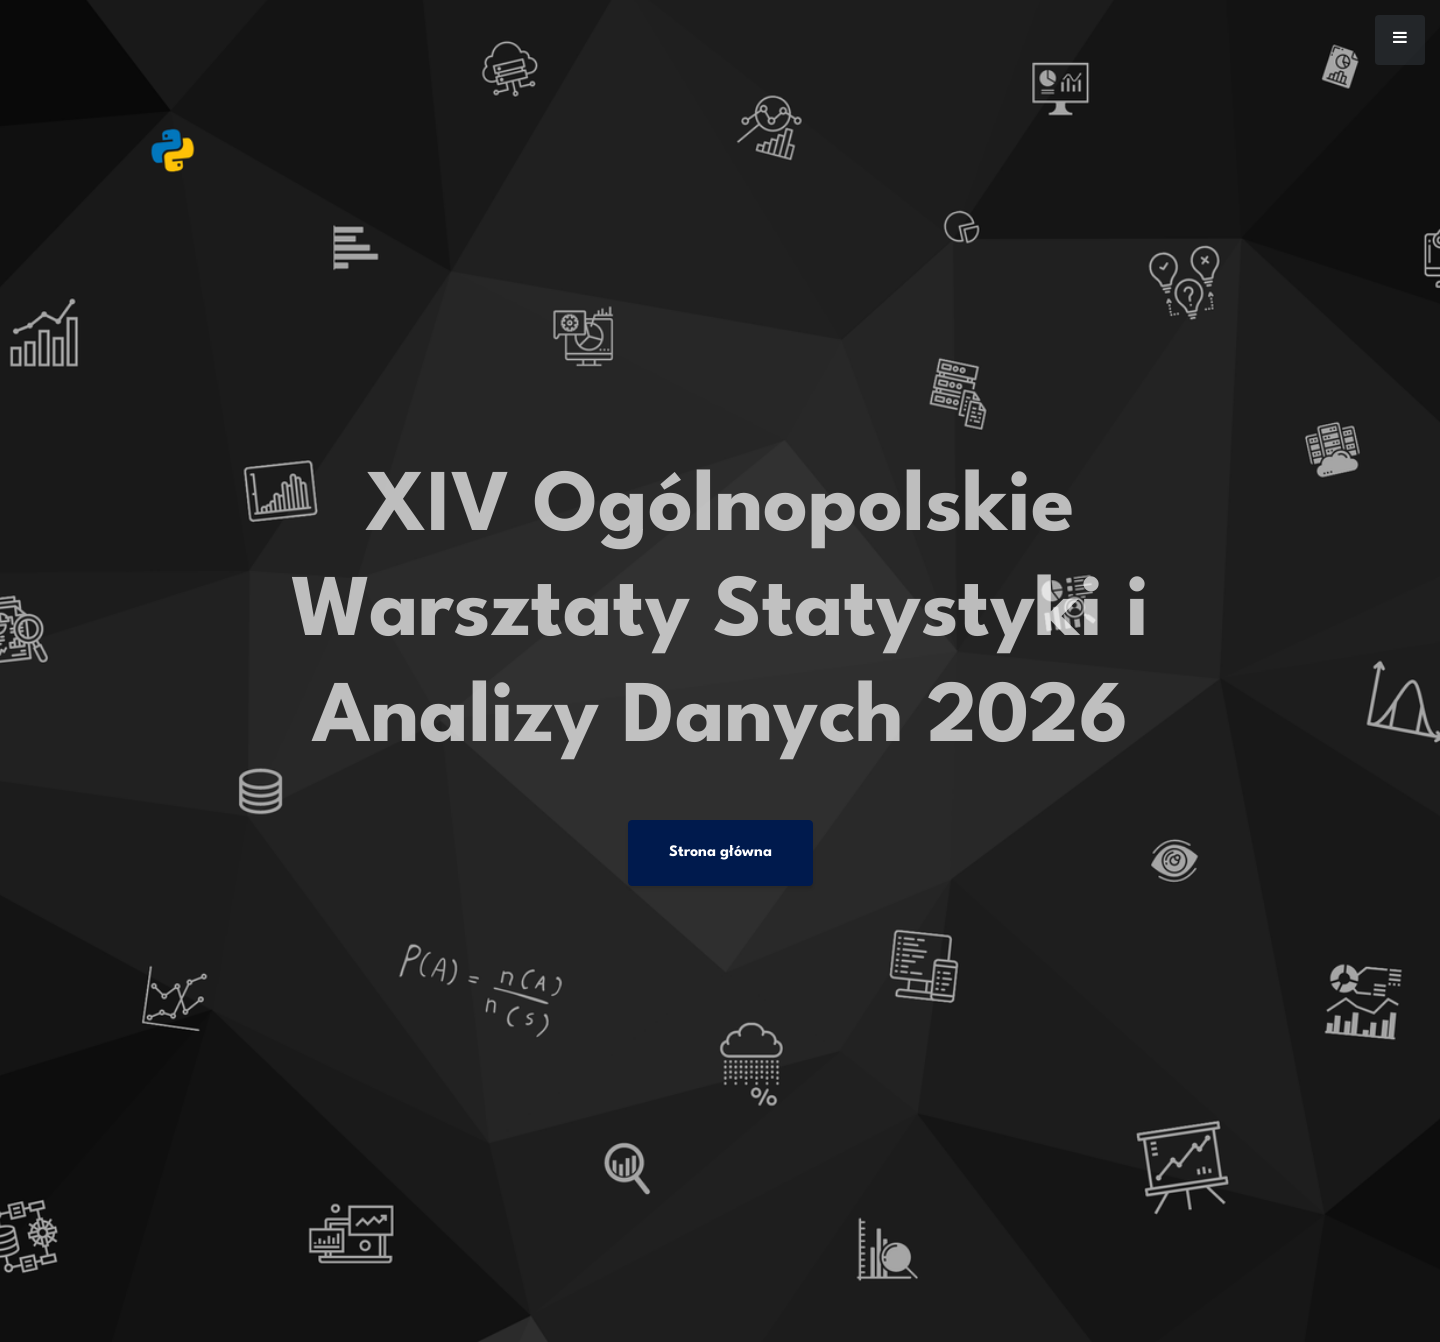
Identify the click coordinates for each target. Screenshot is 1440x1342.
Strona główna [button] (720, 852)
